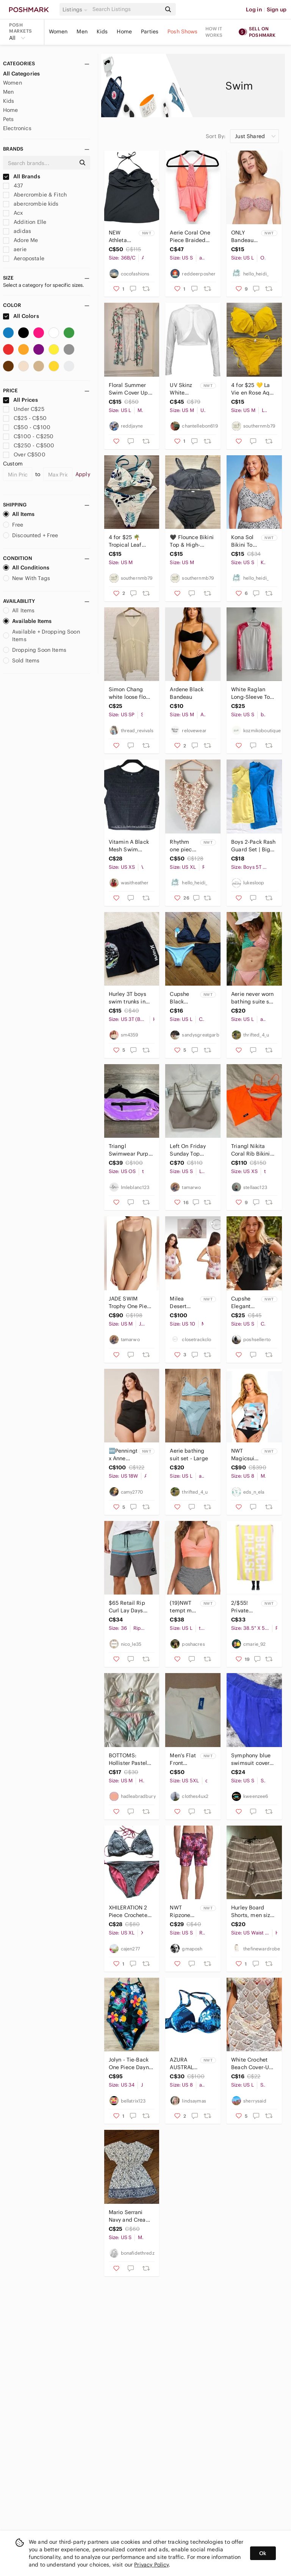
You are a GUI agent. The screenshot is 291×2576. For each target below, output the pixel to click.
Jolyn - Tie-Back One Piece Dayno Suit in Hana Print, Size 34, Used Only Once (130, 2063)
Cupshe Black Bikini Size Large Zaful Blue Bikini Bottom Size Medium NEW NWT (183, 998)
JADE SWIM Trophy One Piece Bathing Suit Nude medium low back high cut (131, 1302)
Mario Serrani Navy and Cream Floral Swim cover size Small (130, 2216)
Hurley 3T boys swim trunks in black (127, 998)
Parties (149, 31)
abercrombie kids (31, 203)
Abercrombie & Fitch (35, 194)
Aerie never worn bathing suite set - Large (252, 998)
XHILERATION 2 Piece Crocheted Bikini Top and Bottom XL (130, 1911)
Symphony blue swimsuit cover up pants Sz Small (251, 1759)
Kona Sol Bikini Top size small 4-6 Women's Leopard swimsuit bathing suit (244, 541)
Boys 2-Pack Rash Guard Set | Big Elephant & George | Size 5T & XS (253, 845)
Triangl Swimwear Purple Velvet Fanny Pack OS (131, 1150)
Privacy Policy (151, 2564)
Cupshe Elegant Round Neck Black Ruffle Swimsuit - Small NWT (245, 1302)
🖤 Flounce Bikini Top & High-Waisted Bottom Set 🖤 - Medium (191, 541)
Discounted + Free (30, 535)
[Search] (126, 9)
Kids (102, 31)
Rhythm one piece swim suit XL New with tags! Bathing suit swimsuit (182, 845)
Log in (254, 9)
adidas (17, 231)
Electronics (17, 128)
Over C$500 (24, 454)
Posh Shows (182, 31)
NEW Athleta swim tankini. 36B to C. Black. (120, 236)
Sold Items (21, 660)
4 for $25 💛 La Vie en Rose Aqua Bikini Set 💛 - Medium (253, 389)
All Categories (21, 73)
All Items (18, 514)
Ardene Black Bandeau (186, 693)
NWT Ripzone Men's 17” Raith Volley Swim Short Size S (183, 1911)
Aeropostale (23, 258)
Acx (13, 212)
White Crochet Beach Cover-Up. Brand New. (252, 2063)
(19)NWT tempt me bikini (182, 1606)
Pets (8, 119)
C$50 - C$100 (26, 427)
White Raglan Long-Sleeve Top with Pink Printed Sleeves (252, 693)
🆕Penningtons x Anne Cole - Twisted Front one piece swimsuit (123, 1454)
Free (13, 524)
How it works (214, 32)
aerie (15, 249)
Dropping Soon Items (34, 649)
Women (58, 31)
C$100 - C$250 (28, 436)
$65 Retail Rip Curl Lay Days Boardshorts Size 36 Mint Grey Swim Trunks (130, 1606)
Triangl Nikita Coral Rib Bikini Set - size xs (250, 1150)
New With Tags (26, 578)
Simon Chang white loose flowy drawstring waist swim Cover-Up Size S (131, 693)
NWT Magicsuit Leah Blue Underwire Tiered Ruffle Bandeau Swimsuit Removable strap (245, 1454)
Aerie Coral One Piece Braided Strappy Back (190, 236)
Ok (262, 2553)
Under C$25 (23, 409)
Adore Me (20, 240)
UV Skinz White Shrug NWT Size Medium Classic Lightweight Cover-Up (184, 389)
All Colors (21, 316)
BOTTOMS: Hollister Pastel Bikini (128, 1759)
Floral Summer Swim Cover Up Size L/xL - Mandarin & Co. (128, 389)
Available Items (27, 621)
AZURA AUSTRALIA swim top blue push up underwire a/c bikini (184, 2063)
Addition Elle (24, 222)
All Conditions (26, 567)
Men (82, 31)
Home (124, 31)
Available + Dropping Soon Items (41, 635)
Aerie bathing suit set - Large (189, 1454)
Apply (82, 474)
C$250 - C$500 (28, 445)
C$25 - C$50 (25, 418)
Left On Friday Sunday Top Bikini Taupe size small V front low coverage (191, 1150)
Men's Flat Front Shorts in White (183, 1759)
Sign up (276, 9)
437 (13, 185)
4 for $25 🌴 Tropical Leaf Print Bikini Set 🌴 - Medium (127, 541)
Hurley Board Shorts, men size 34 (252, 1911)
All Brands (21, 176)
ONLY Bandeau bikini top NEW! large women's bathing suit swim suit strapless (245, 236)
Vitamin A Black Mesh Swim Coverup (129, 845)
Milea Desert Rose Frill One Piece (183, 1302)
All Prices (20, 399)
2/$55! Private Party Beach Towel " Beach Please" (240, 1606)
